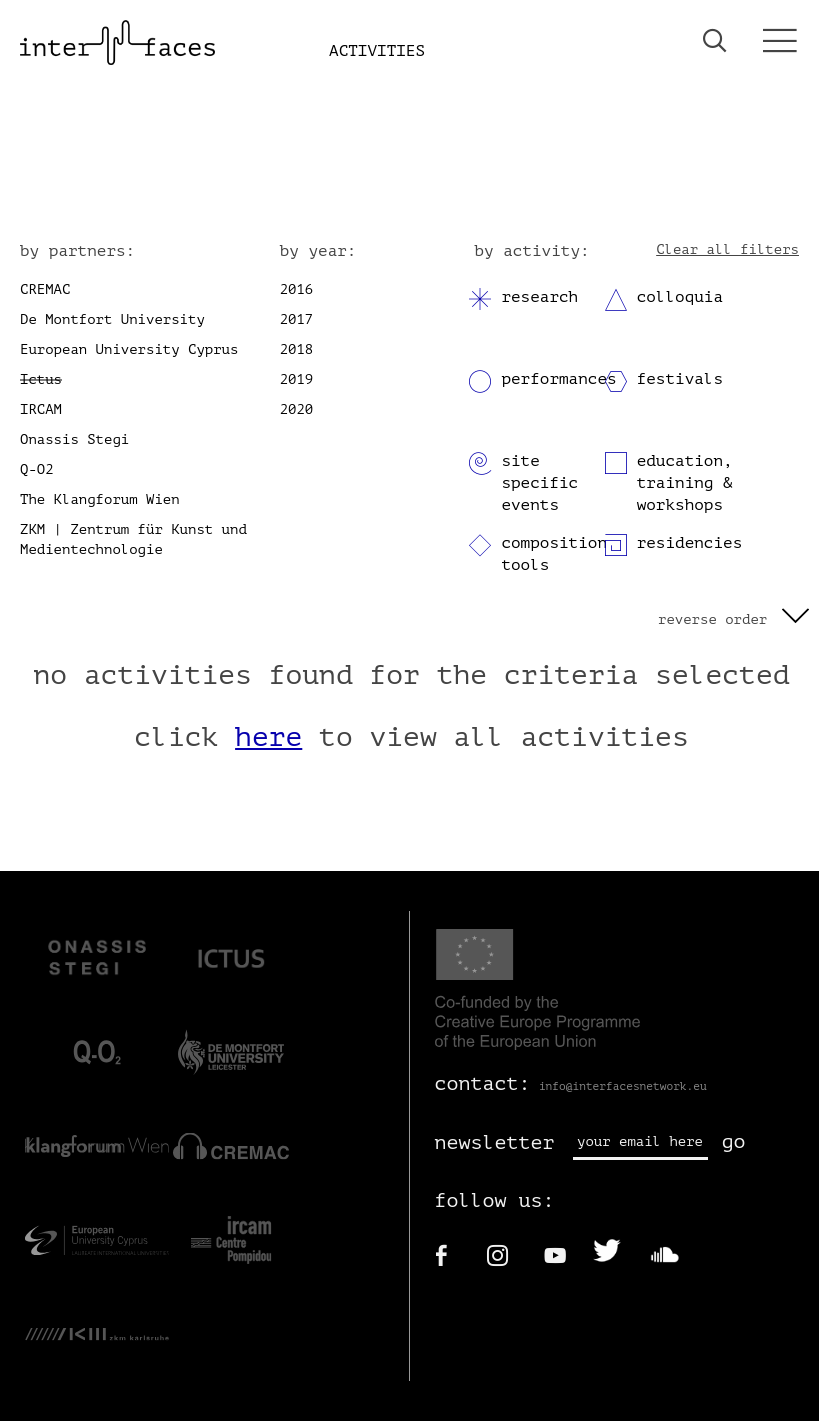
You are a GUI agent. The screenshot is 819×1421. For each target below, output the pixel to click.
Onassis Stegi (74, 439)
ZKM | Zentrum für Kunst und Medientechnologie (133, 539)
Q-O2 (37, 469)
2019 (297, 379)
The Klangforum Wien (100, 499)
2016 (297, 289)
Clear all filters (727, 249)
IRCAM (41, 409)
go (734, 1141)
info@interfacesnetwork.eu (623, 1086)
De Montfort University (112, 319)
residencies (690, 543)
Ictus (41, 379)
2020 (297, 409)
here (268, 737)
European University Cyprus (129, 349)
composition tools (554, 554)
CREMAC (45, 289)
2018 (297, 349)
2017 (297, 319)
